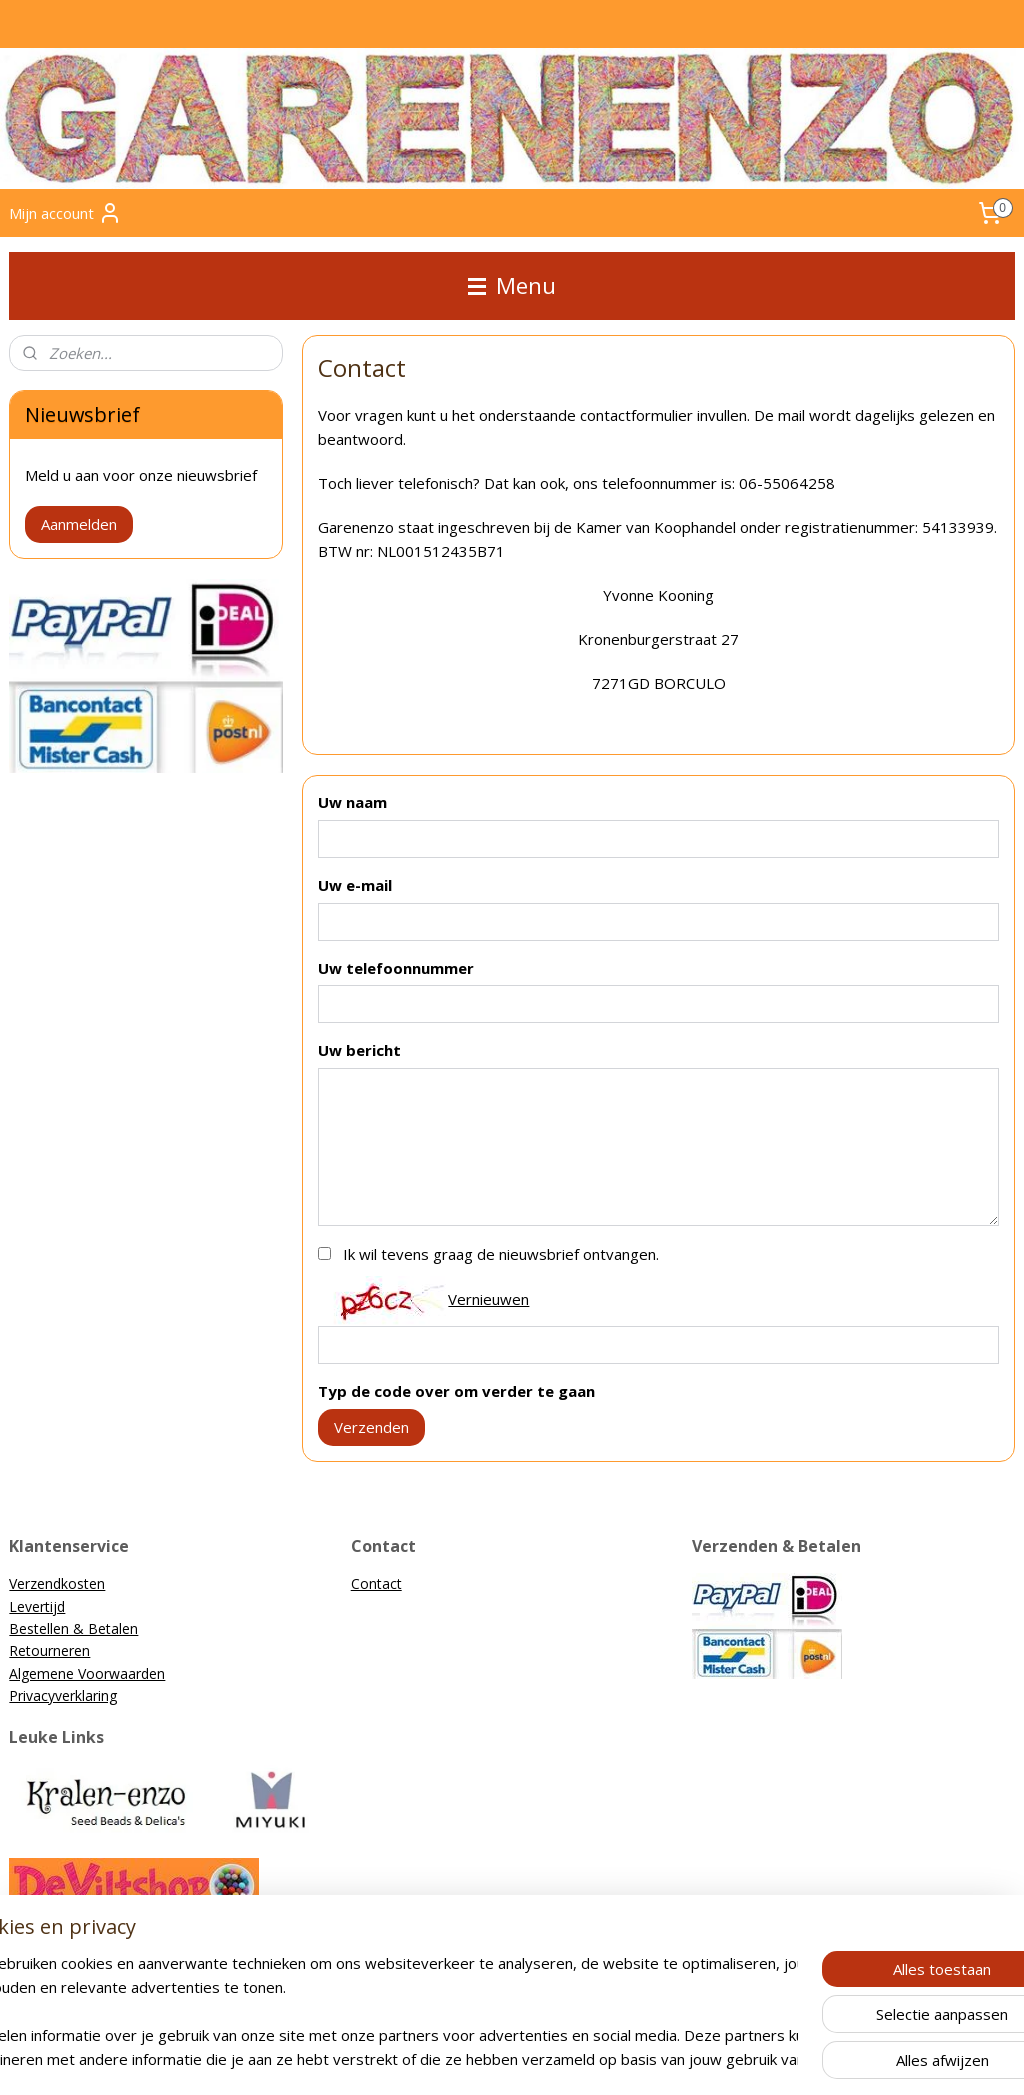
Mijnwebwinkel (721, 2058)
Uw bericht (359, 1051)
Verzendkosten (57, 1583)
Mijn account (65, 213)
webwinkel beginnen (547, 2058)
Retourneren (49, 1650)
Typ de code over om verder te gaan (456, 1392)
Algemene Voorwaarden (87, 1673)
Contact (376, 1583)
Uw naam (352, 803)
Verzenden (371, 1427)
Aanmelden (79, 524)
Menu (512, 285)
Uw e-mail (355, 885)
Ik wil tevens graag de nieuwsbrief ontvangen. (501, 1255)
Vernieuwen (488, 1300)
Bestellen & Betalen (73, 1628)
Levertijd (37, 1606)
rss (470, 2058)
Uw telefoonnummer (396, 968)
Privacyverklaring (63, 1695)
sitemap (428, 2058)
